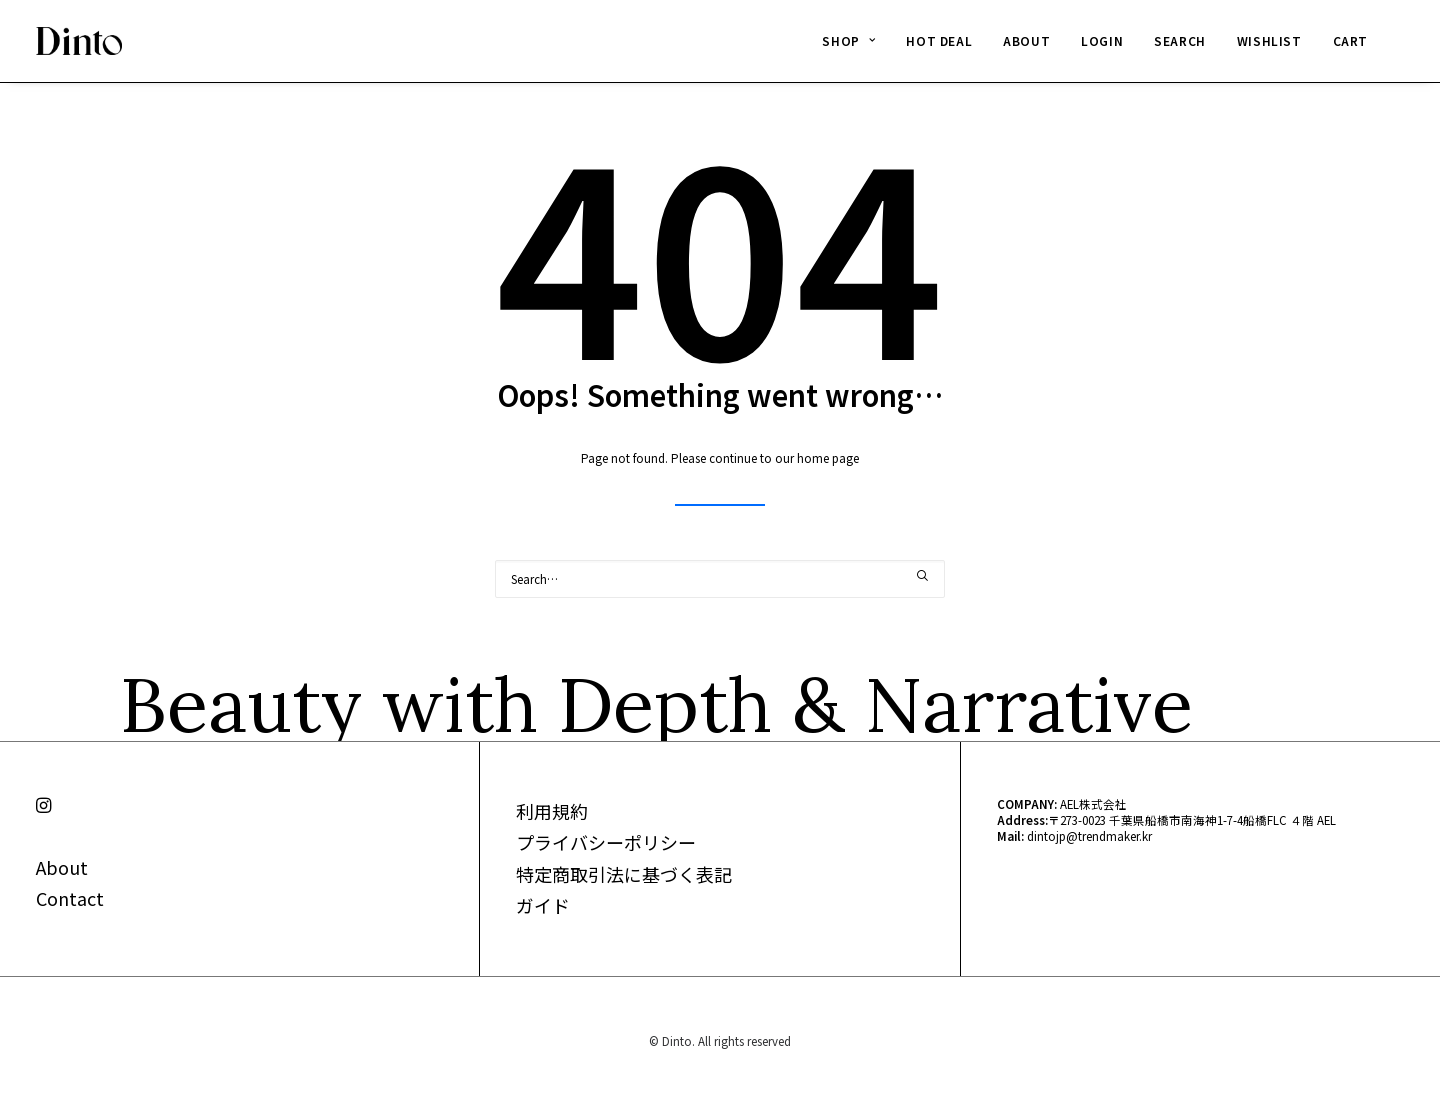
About (62, 867)
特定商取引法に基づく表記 (624, 874)
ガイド (543, 905)
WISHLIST (1269, 40)
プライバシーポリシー (606, 842)
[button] (923, 575)
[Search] (720, 579)
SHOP (848, 40)
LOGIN (1102, 40)
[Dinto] (79, 41)
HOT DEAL (939, 40)
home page (828, 458)
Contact (70, 898)
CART (1350, 40)
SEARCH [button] (1180, 40)
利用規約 (552, 811)
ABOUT (1026, 40)
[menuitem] (848, 41)
